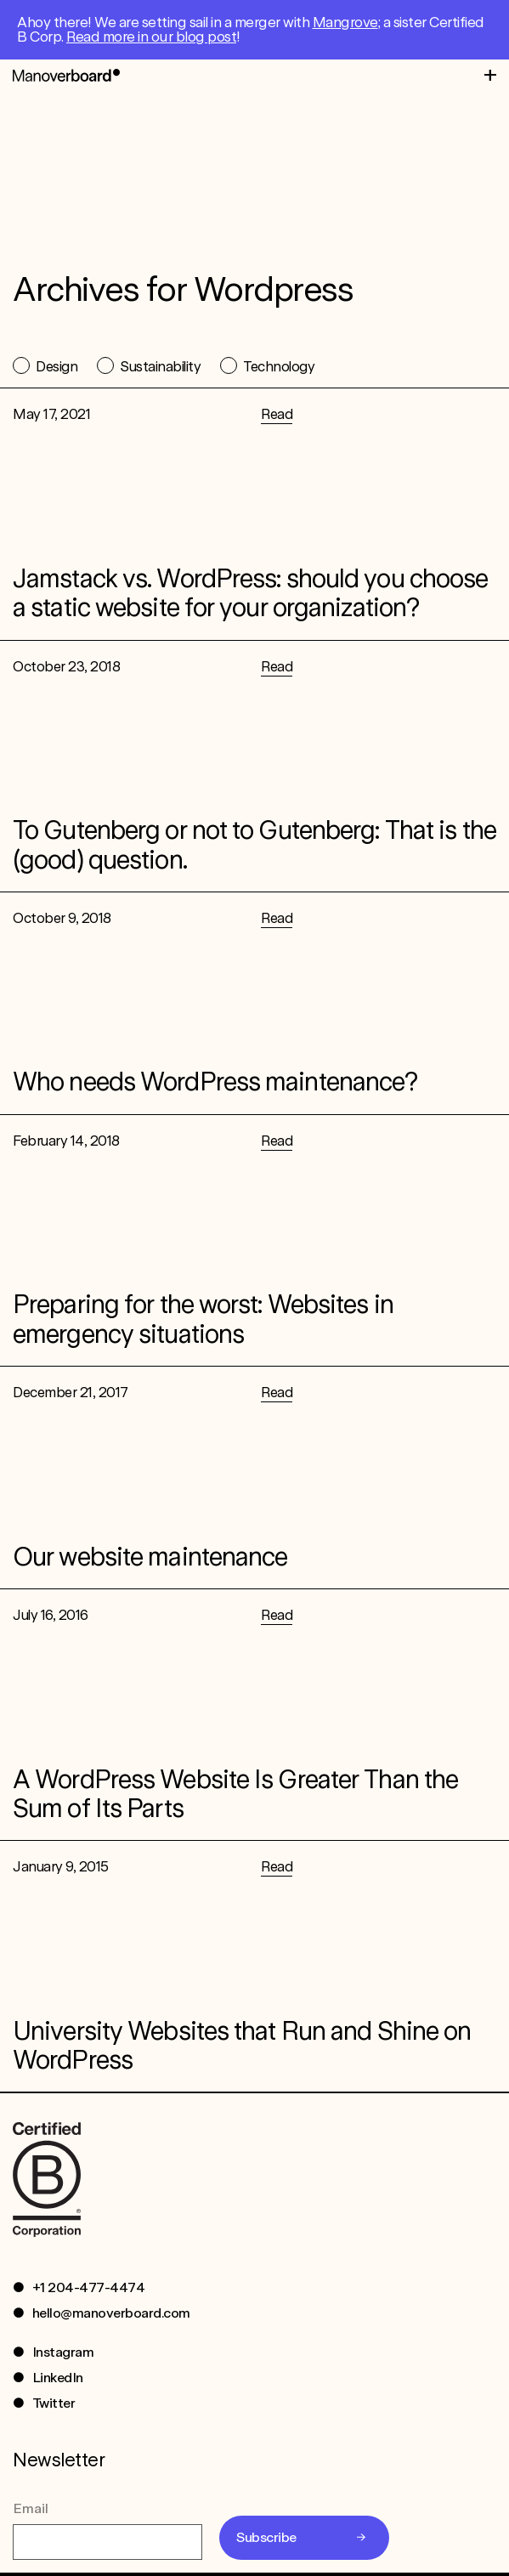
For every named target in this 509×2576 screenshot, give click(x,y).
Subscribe (266, 2541)
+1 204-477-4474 (88, 2291)
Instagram (63, 2355)
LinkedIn (57, 2381)
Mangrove (345, 22)
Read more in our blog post (151, 36)
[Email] (107, 2545)
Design (56, 366)
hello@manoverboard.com (111, 2316)
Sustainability (160, 366)
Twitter (54, 2406)
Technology (278, 366)
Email (30, 2512)
